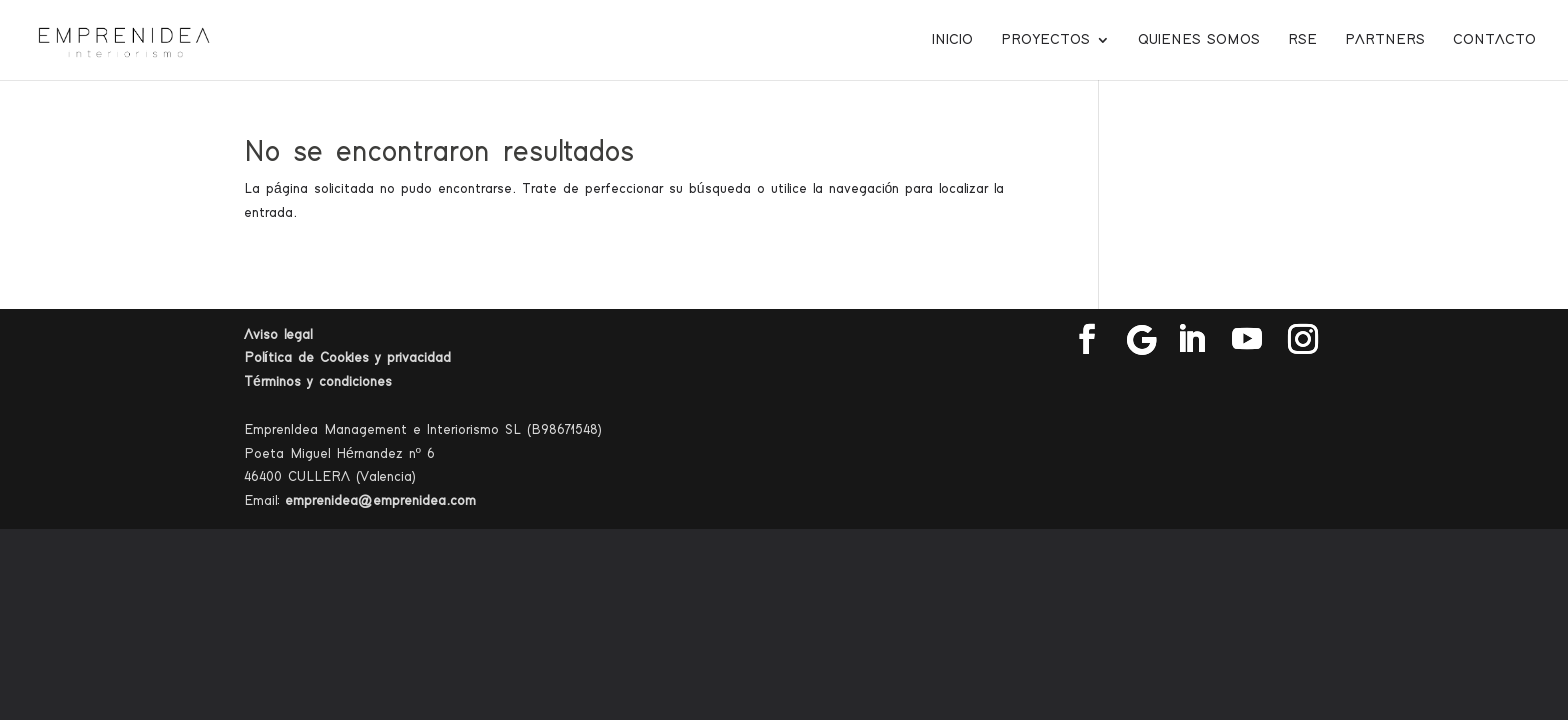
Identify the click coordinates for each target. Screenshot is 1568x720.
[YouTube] (1247, 340)
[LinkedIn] (1191, 340)
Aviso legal (278, 335)
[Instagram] (1303, 340)
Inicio (952, 40)
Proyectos (1045, 40)
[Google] (1142, 340)
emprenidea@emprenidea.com (380, 501)
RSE (1302, 40)
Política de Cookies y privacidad (347, 358)
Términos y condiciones (318, 382)
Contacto (1494, 40)
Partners (1385, 40)
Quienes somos (1199, 40)
